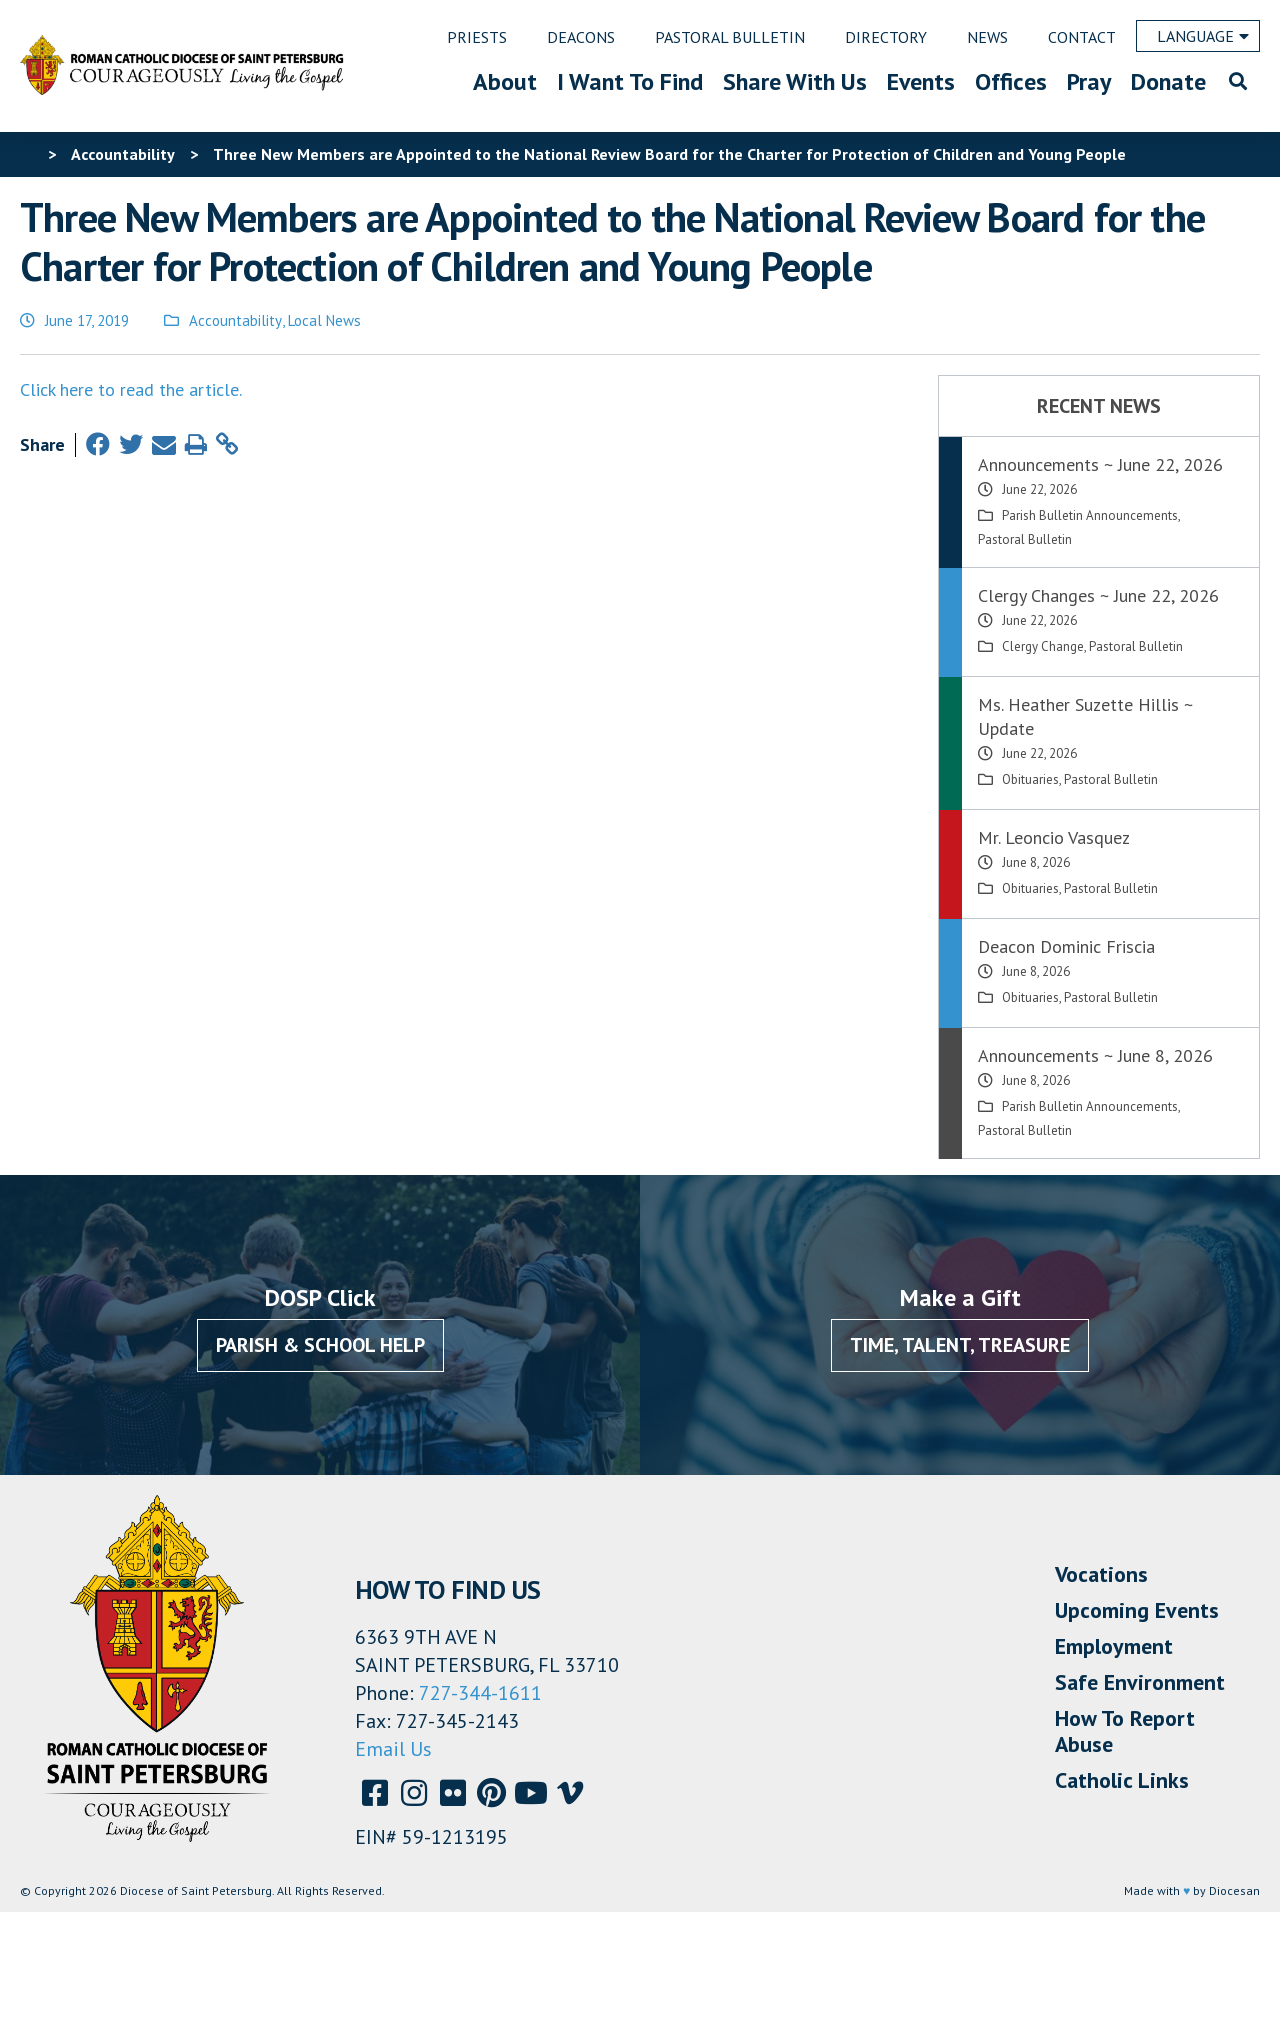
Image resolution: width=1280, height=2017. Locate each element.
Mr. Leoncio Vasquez (1054, 837)
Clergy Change (1043, 646)
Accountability (235, 320)
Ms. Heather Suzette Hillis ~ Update (1085, 716)
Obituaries (1030, 779)
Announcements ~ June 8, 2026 (1095, 1055)
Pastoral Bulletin (1025, 539)
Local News (324, 320)
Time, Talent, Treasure (960, 1345)
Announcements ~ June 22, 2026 (1100, 464)
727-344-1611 (480, 1693)
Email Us (393, 1749)
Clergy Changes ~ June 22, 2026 (1098, 595)
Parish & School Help (320, 1345)
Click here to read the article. (131, 389)
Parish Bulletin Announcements (1090, 515)
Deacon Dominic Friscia (1066, 946)
